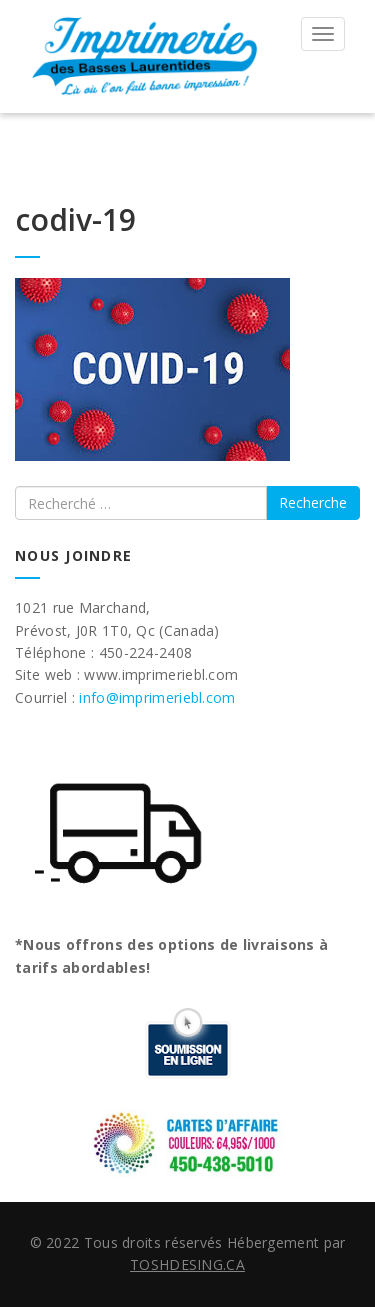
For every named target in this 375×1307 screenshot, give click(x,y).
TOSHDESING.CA (187, 1264)
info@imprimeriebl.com (157, 697)
